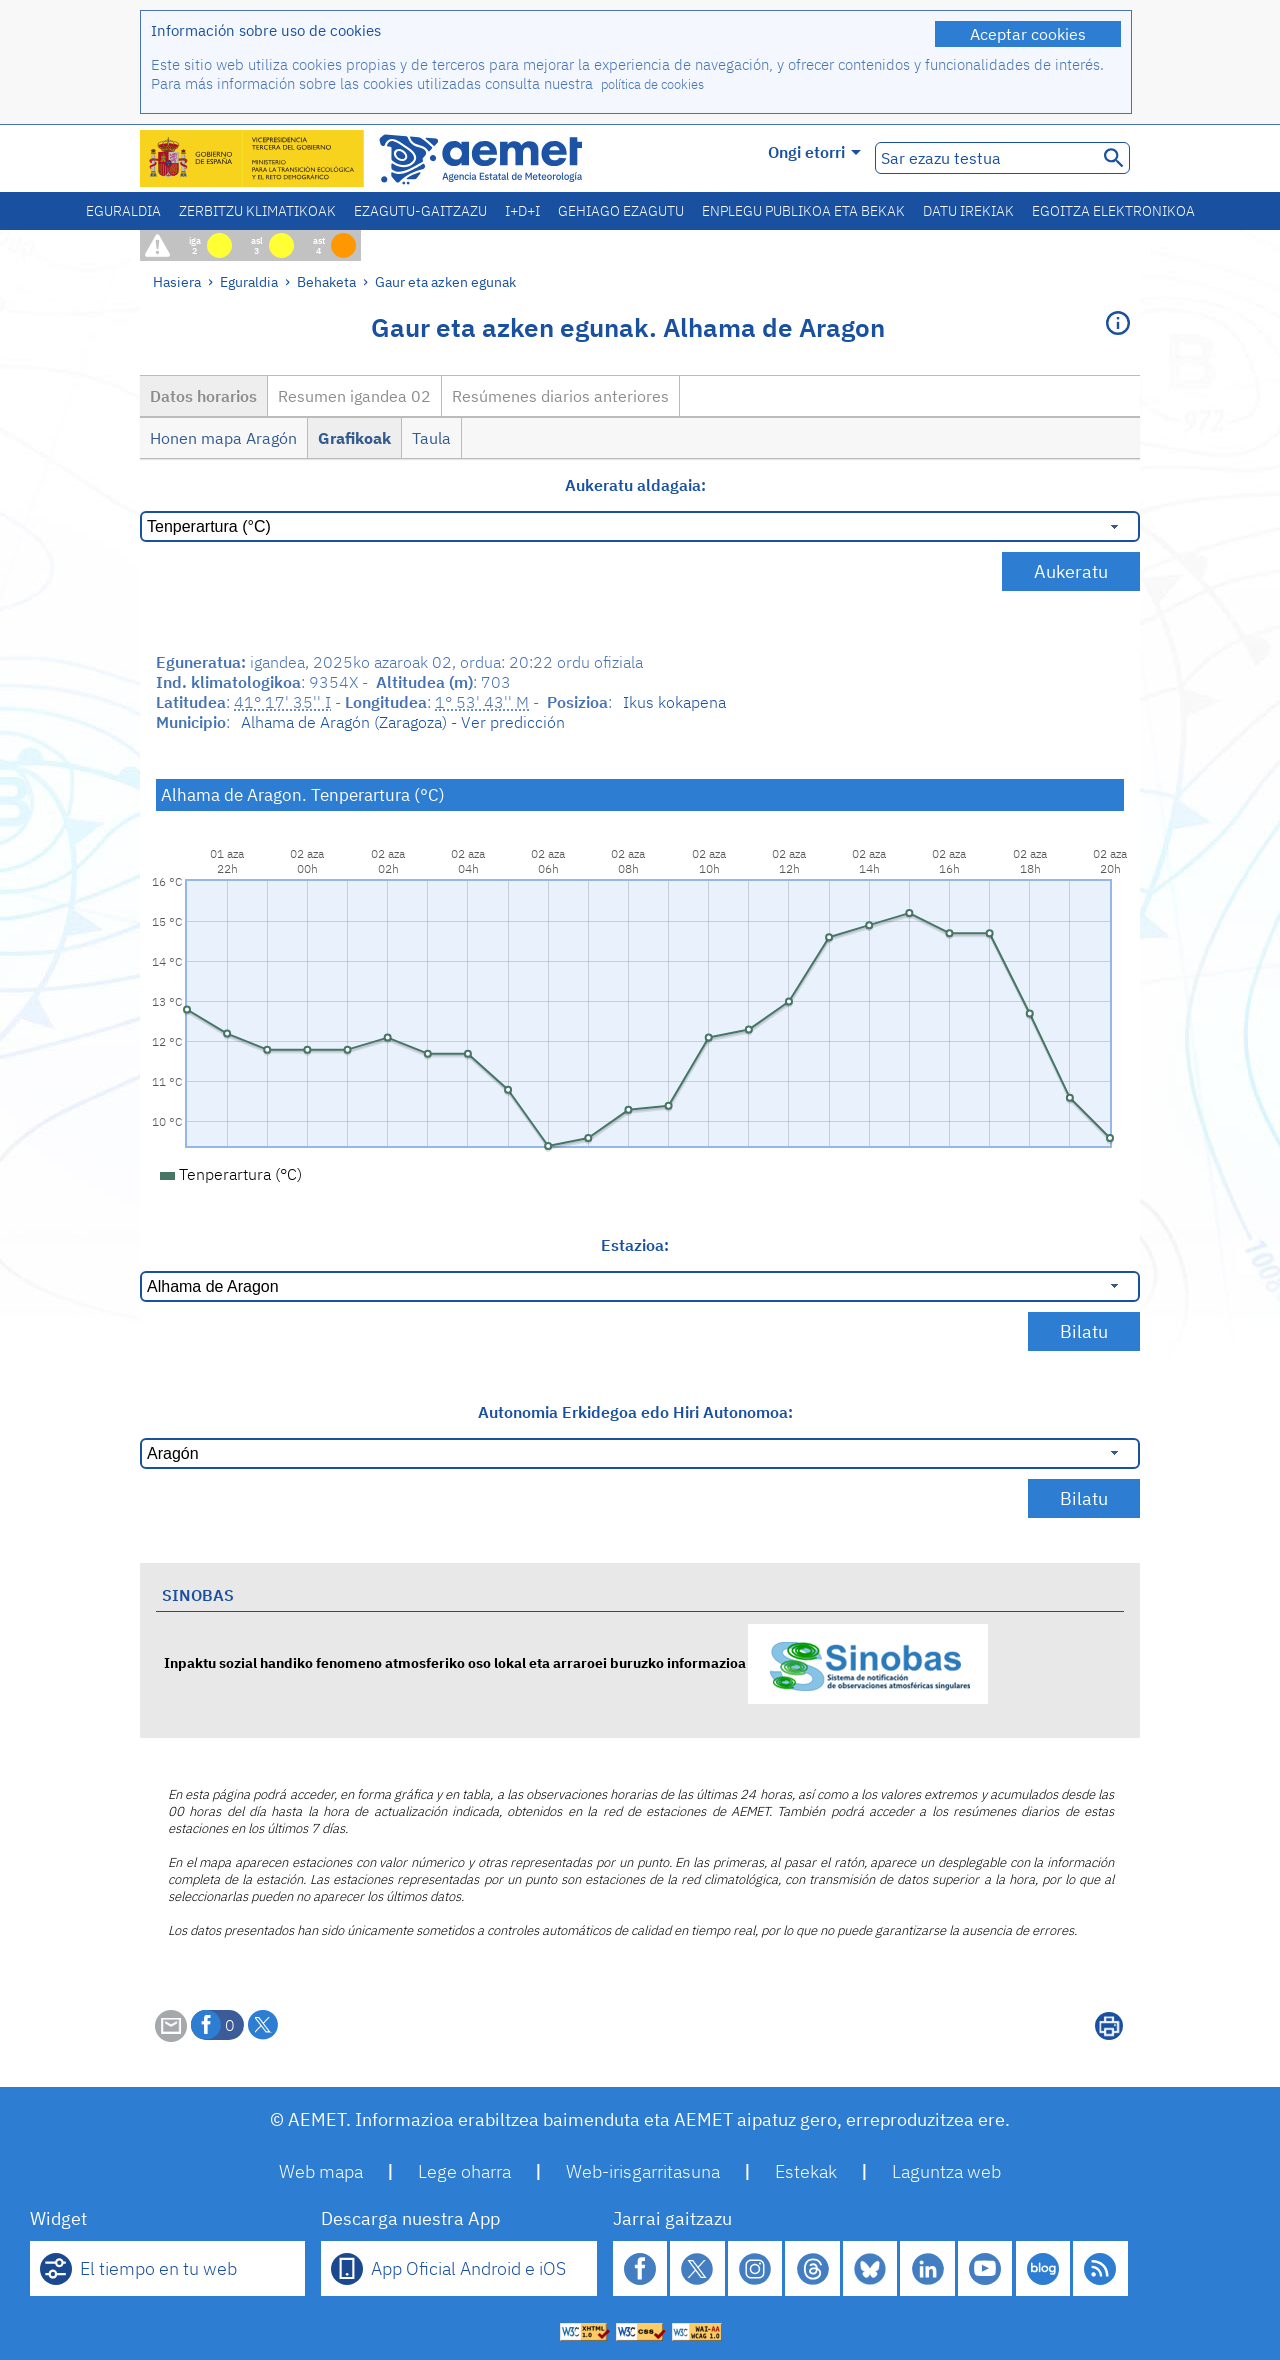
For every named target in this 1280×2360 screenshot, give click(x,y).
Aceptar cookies (1028, 34)
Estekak (806, 2171)
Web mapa (321, 2171)
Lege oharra (464, 2171)
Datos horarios (203, 396)
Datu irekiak (968, 211)
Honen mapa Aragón (223, 438)
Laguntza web (946, 2171)
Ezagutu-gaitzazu (420, 211)
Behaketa (326, 281)
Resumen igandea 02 (354, 396)
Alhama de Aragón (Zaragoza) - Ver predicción (403, 722)
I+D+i (522, 211)
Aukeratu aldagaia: (635, 485)
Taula (431, 438)
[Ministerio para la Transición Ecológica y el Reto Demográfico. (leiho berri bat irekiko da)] (253, 158)
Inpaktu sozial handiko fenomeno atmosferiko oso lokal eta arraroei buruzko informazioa (576, 1662)
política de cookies (652, 84)
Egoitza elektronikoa (1113, 211)
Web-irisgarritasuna (643, 2171)
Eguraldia (123, 211)
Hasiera (177, 281)
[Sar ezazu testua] (984, 158)
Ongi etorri (814, 152)
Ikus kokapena (674, 702)
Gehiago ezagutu (621, 211)
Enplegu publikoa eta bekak (803, 211)
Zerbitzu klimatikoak (257, 211)
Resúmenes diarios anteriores (560, 396)
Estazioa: (635, 1245)
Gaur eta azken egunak (445, 281)
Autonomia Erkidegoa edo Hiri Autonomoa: (635, 1412)
